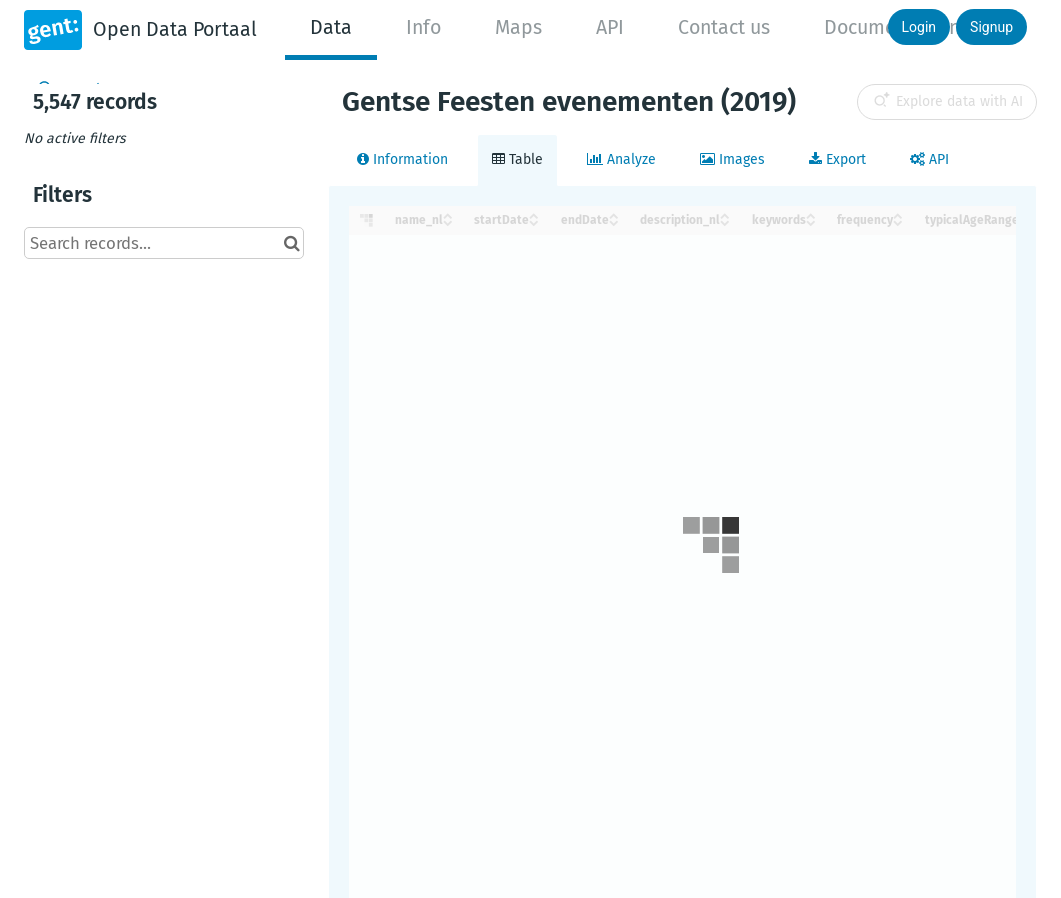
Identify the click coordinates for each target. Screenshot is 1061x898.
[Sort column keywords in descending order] (811, 221)
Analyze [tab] (621, 159)
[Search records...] (164, 243)
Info (423, 27)
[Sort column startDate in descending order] (534, 221)
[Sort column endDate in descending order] (614, 221)
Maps (518, 27)
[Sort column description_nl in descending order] (725, 221)
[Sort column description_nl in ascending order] (725, 214)
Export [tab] (837, 159)
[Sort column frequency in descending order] (898, 221)
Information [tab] (402, 159)
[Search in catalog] (291, 243)
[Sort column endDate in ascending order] (614, 214)
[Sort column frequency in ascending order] (898, 214)
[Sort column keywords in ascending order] (811, 214)
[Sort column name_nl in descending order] (448, 221)
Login (919, 27)
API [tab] (929, 159)
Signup (991, 27)
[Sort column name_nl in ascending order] (448, 214)
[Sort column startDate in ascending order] (534, 214)
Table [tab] (517, 159)
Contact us (724, 27)
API (610, 27)
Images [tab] (732, 159)
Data (331, 27)
